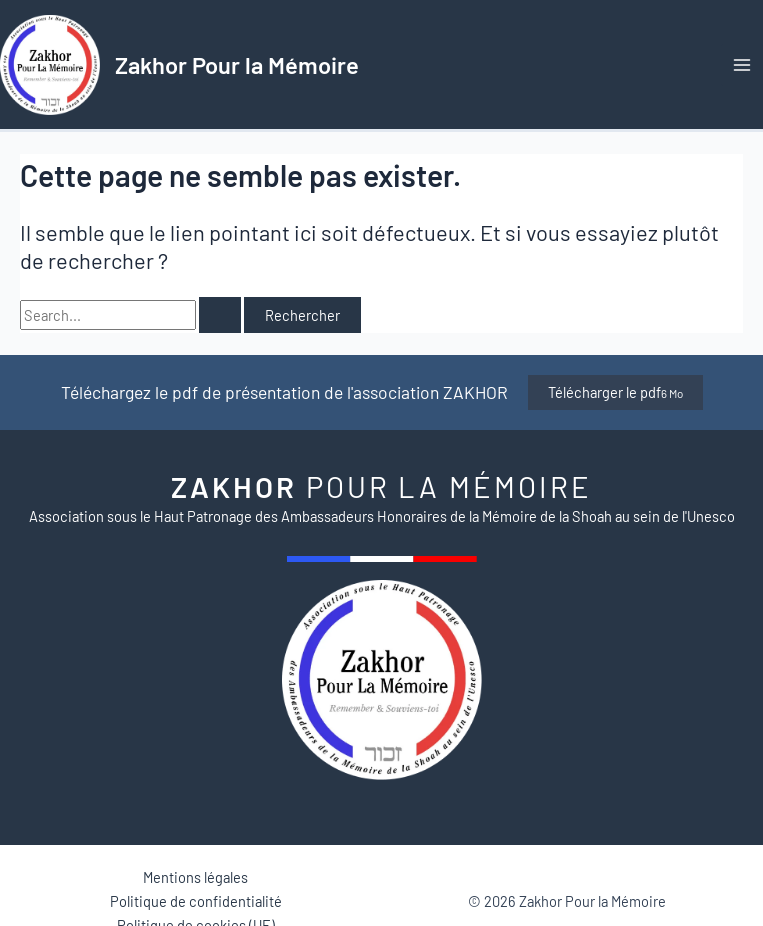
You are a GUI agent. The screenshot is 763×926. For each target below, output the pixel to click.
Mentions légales (195, 877)
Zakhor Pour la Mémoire (237, 64)
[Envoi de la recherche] (220, 315)
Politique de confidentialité (196, 901)
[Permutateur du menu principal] (742, 65)
